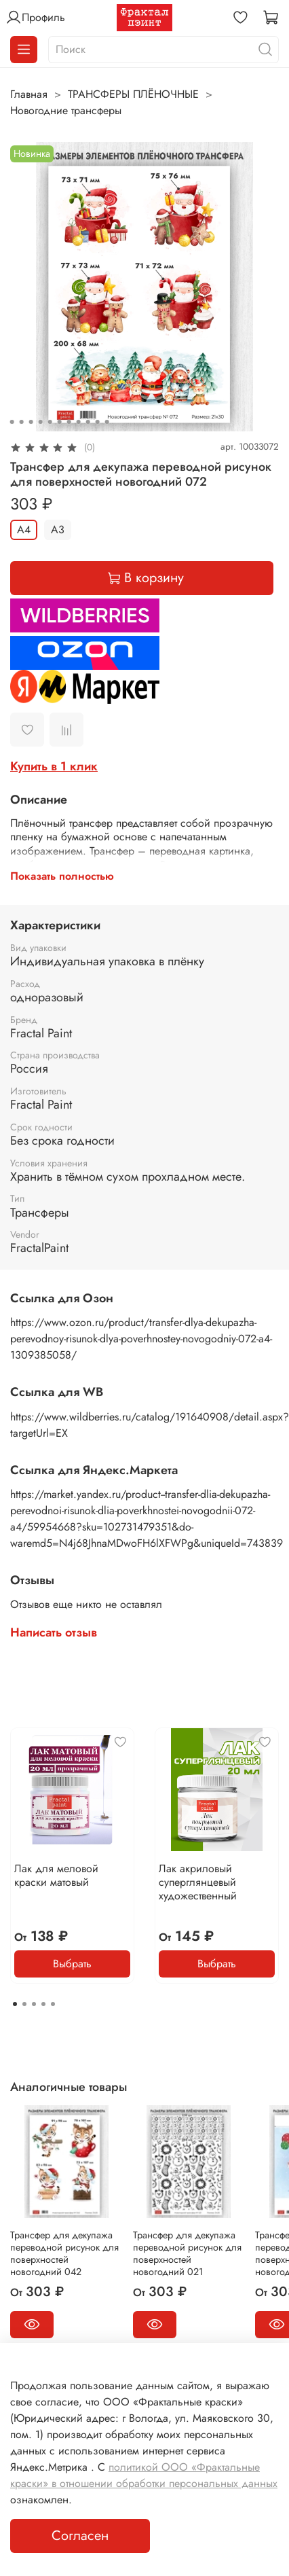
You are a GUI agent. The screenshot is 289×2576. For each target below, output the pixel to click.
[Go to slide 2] (22, 422)
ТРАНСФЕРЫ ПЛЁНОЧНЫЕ (133, 94)
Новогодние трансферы (65, 110)
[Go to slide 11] (107, 422)
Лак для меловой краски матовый (56, 1875)
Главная (28, 94)
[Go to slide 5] (50, 422)
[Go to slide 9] (88, 422)
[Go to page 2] (24, 2004)
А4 (24, 529)
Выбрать (72, 1963)
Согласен (80, 2535)
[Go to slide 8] (79, 422)
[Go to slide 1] (12, 422)
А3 (57, 529)
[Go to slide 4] (41, 422)
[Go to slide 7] (69, 422)
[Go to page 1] (15, 2004)
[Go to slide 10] (98, 422)
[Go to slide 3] (31, 422)
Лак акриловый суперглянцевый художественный (198, 1882)
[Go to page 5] (53, 2004)
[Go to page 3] (34, 2004)
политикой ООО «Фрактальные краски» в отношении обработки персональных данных (143, 2475)
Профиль (35, 18)
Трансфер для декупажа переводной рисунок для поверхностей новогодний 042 (64, 2253)
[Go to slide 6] (60, 422)
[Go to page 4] (43, 2004)
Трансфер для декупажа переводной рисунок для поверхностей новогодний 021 (187, 2253)
